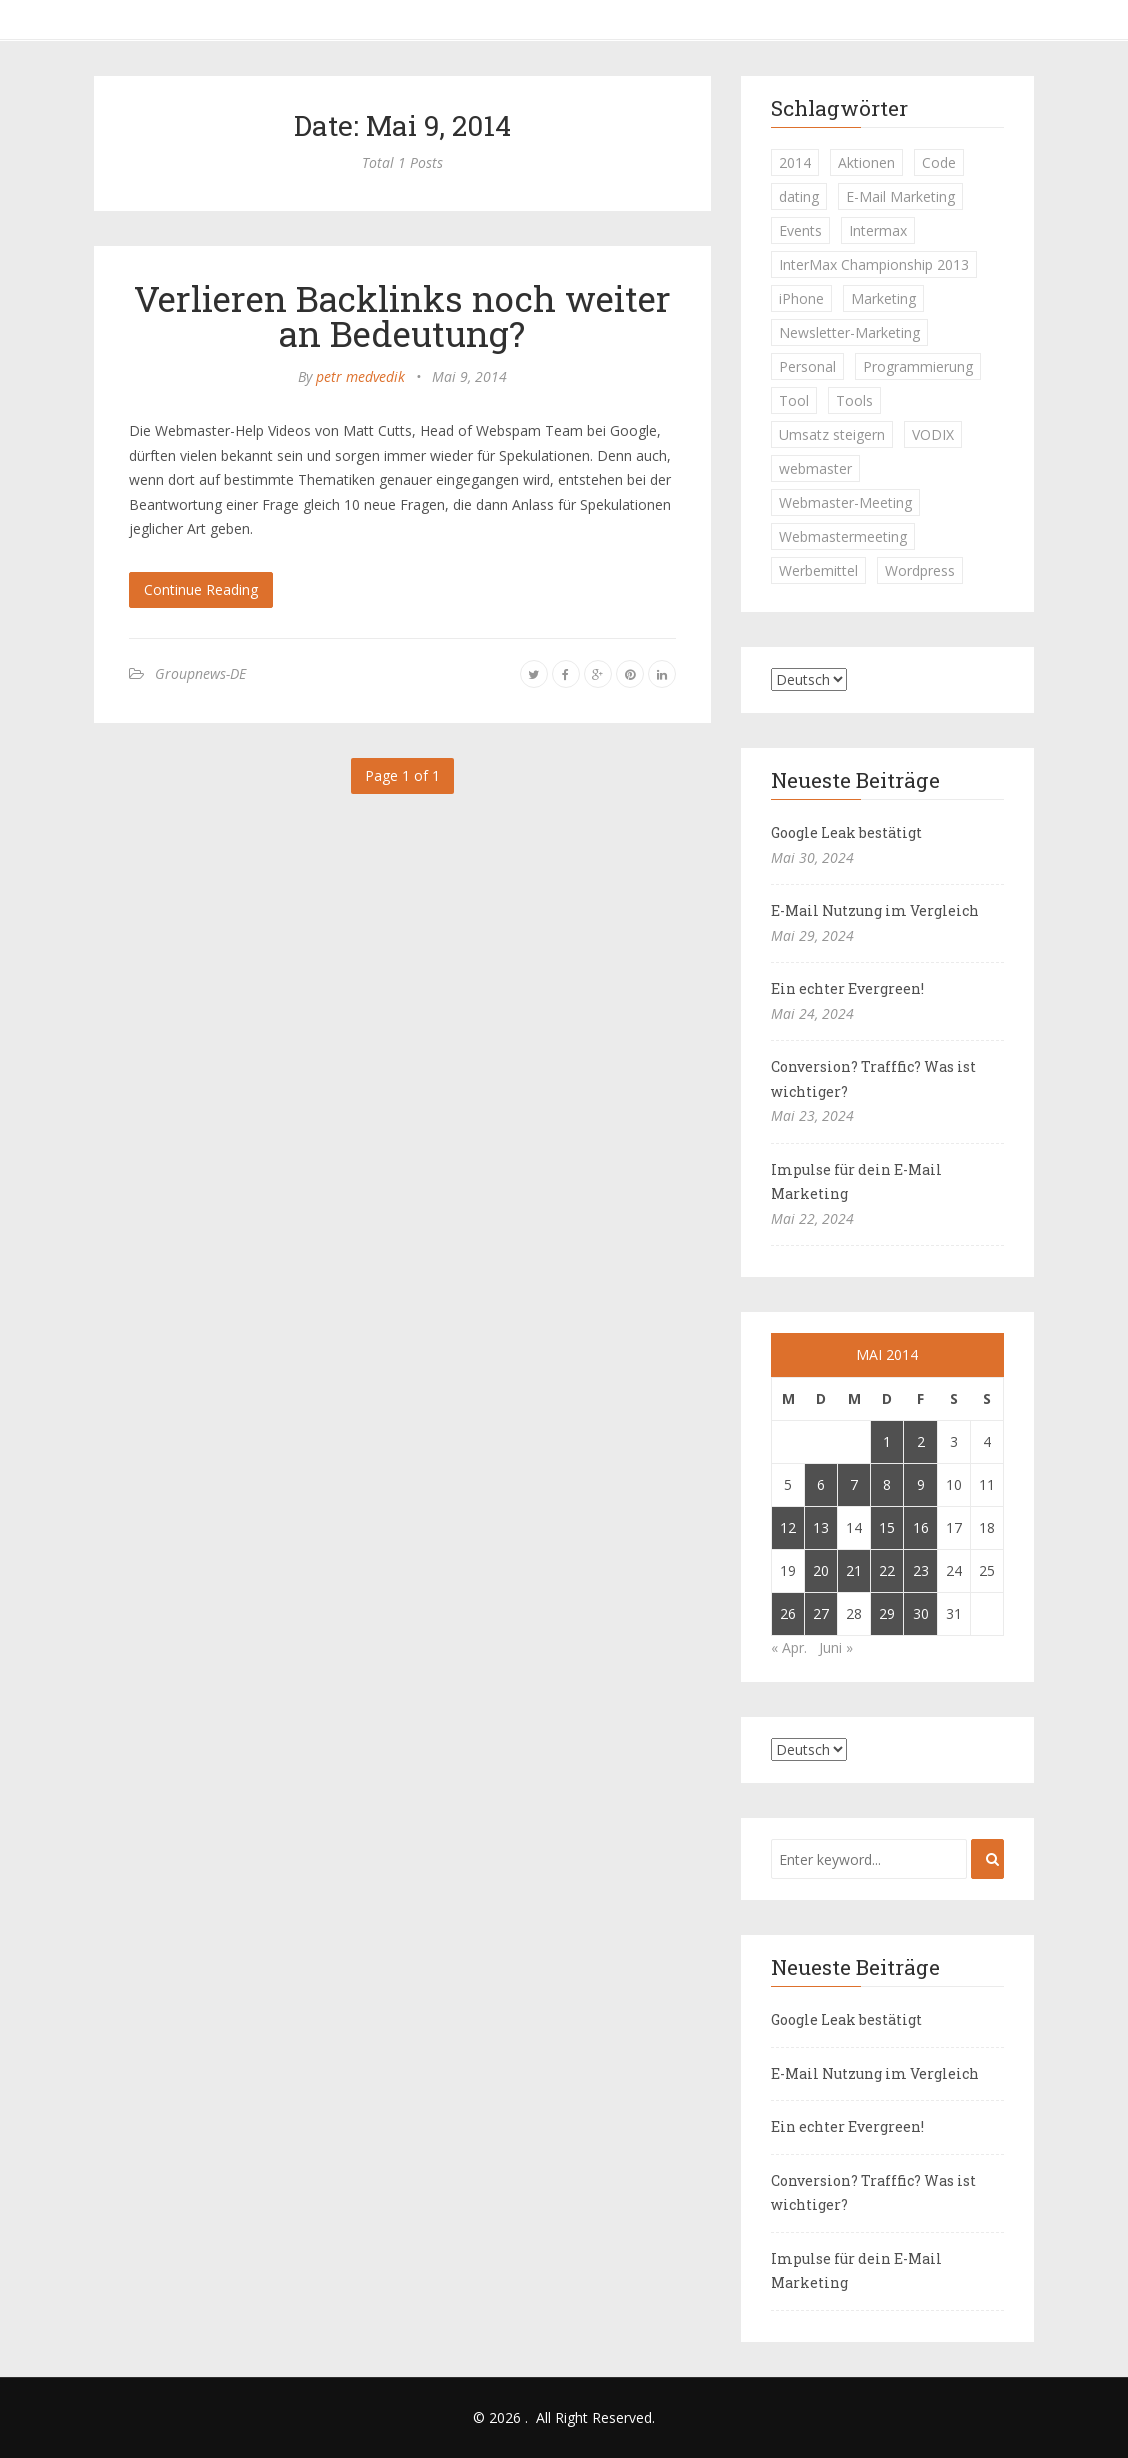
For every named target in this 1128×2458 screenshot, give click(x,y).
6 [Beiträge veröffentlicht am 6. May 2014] (821, 1484)
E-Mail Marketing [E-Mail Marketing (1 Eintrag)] (900, 196)
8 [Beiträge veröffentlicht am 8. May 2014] (887, 1484)
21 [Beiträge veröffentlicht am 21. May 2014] (854, 1570)
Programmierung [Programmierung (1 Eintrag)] (918, 366)
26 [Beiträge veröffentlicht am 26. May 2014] (788, 1613)
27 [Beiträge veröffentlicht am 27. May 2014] (821, 1613)
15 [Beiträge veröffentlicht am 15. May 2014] (887, 1527)
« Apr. (789, 1647)
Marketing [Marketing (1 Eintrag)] (883, 298)
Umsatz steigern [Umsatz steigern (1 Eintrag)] (832, 434)
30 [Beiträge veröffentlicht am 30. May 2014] (921, 1613)
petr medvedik (360, 376)
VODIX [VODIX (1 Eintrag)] (933, 434)
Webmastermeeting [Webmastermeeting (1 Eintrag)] (843, 536)
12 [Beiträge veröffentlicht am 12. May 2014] (788, 1527)
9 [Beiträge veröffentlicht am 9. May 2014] (921, 1484)
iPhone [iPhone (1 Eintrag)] (801, 298)
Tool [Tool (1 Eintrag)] (794, 400)
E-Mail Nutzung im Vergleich (875, 910)
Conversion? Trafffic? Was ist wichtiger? (873, 1079)
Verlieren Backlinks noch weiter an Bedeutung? (402, 315)
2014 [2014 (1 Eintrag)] (795, 162)
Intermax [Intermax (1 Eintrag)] (878, 230)
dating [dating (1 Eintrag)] (799, 196)
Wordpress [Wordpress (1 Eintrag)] (920, 570)
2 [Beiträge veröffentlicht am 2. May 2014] (921, 1441)
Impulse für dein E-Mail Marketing (856, 1182)
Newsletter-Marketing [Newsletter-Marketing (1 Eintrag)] (849, 332)
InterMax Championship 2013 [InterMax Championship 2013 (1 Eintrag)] (874, 264)
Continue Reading (201, 589)
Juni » (836, 1647)
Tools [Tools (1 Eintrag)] (854, 400)
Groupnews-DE (200, 673)
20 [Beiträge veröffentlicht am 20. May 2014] (821, 1570)
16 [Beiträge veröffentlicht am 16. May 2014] (921, 1527)
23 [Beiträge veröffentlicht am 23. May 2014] (921, 1570)
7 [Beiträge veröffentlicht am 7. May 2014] (854, 1484)
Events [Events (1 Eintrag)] (800, 230)
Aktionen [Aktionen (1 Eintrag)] (866, 162)
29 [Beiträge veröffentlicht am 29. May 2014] (887, 1613)
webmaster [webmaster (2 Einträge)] (815, 468)
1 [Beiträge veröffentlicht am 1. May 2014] (887, 1441)
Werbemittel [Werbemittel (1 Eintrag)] (818, 570)
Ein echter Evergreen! (847, 988)
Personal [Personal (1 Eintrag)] (807, 366)
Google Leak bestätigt (846, 832)
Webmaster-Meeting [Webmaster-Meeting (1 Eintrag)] (845, 502)
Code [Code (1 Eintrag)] (939, 162)
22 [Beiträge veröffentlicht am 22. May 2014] (887, 1570)
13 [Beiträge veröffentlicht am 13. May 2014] (821, 1527)
